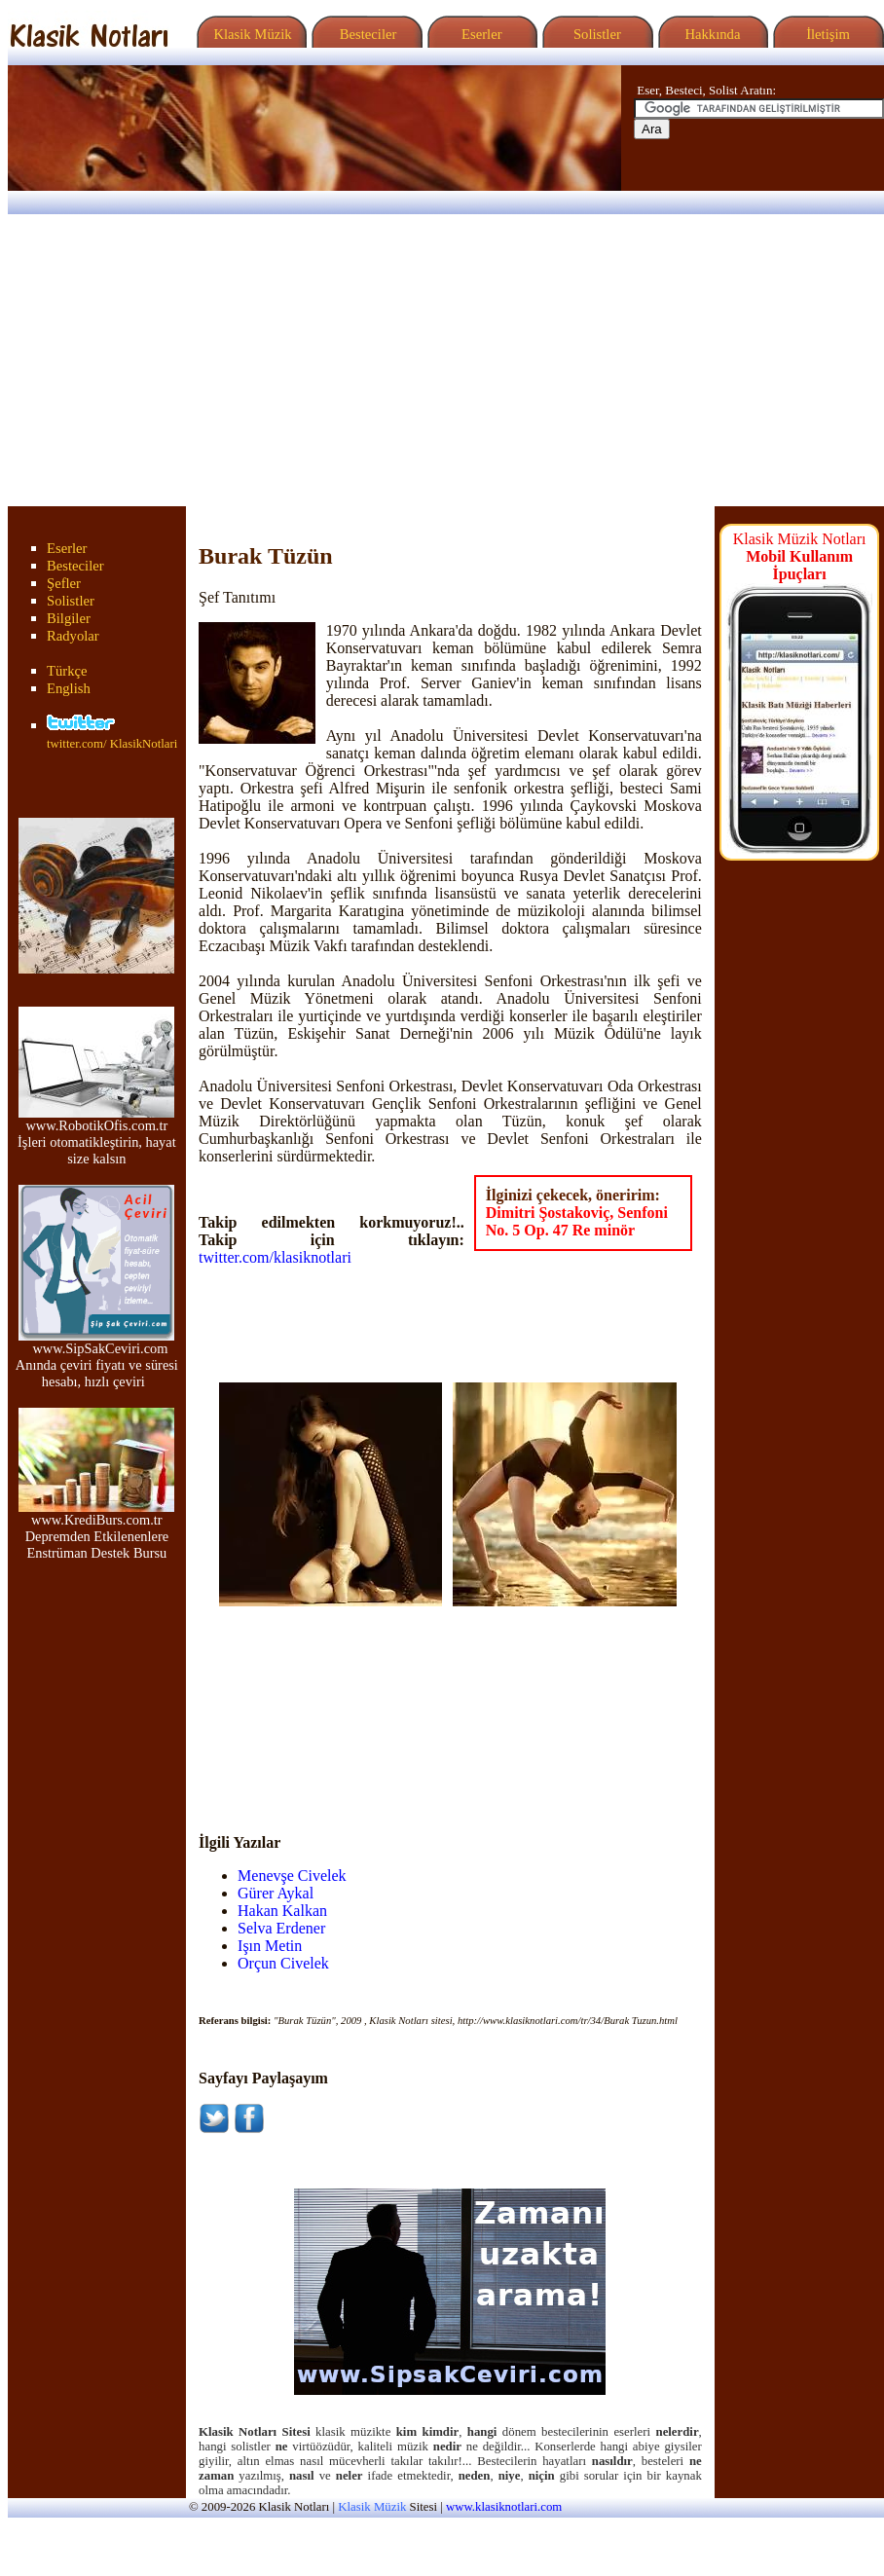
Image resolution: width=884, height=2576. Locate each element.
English (69, 688)
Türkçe (67, 671)
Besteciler (364, 34)
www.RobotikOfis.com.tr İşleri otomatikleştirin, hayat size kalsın (97, 1135)
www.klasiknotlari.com (504, 2507)
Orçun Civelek (283, 1963)
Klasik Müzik (249, 34)
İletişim (825, 34)
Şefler (64, 583)
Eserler (479, 34)
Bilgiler (69, 618)
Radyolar (73, 636)
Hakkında (711, 34)
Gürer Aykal (275, 1893)
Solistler (595, 34)
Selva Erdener (281, 1928)
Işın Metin (270, 1945)
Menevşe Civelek (292, 1875)
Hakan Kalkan (282, 1910)
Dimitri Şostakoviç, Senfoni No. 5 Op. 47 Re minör (577, 1221)
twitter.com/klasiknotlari (275, 1257)
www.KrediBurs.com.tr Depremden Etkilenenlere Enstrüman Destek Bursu (96, 1530)
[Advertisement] (442, 360)
